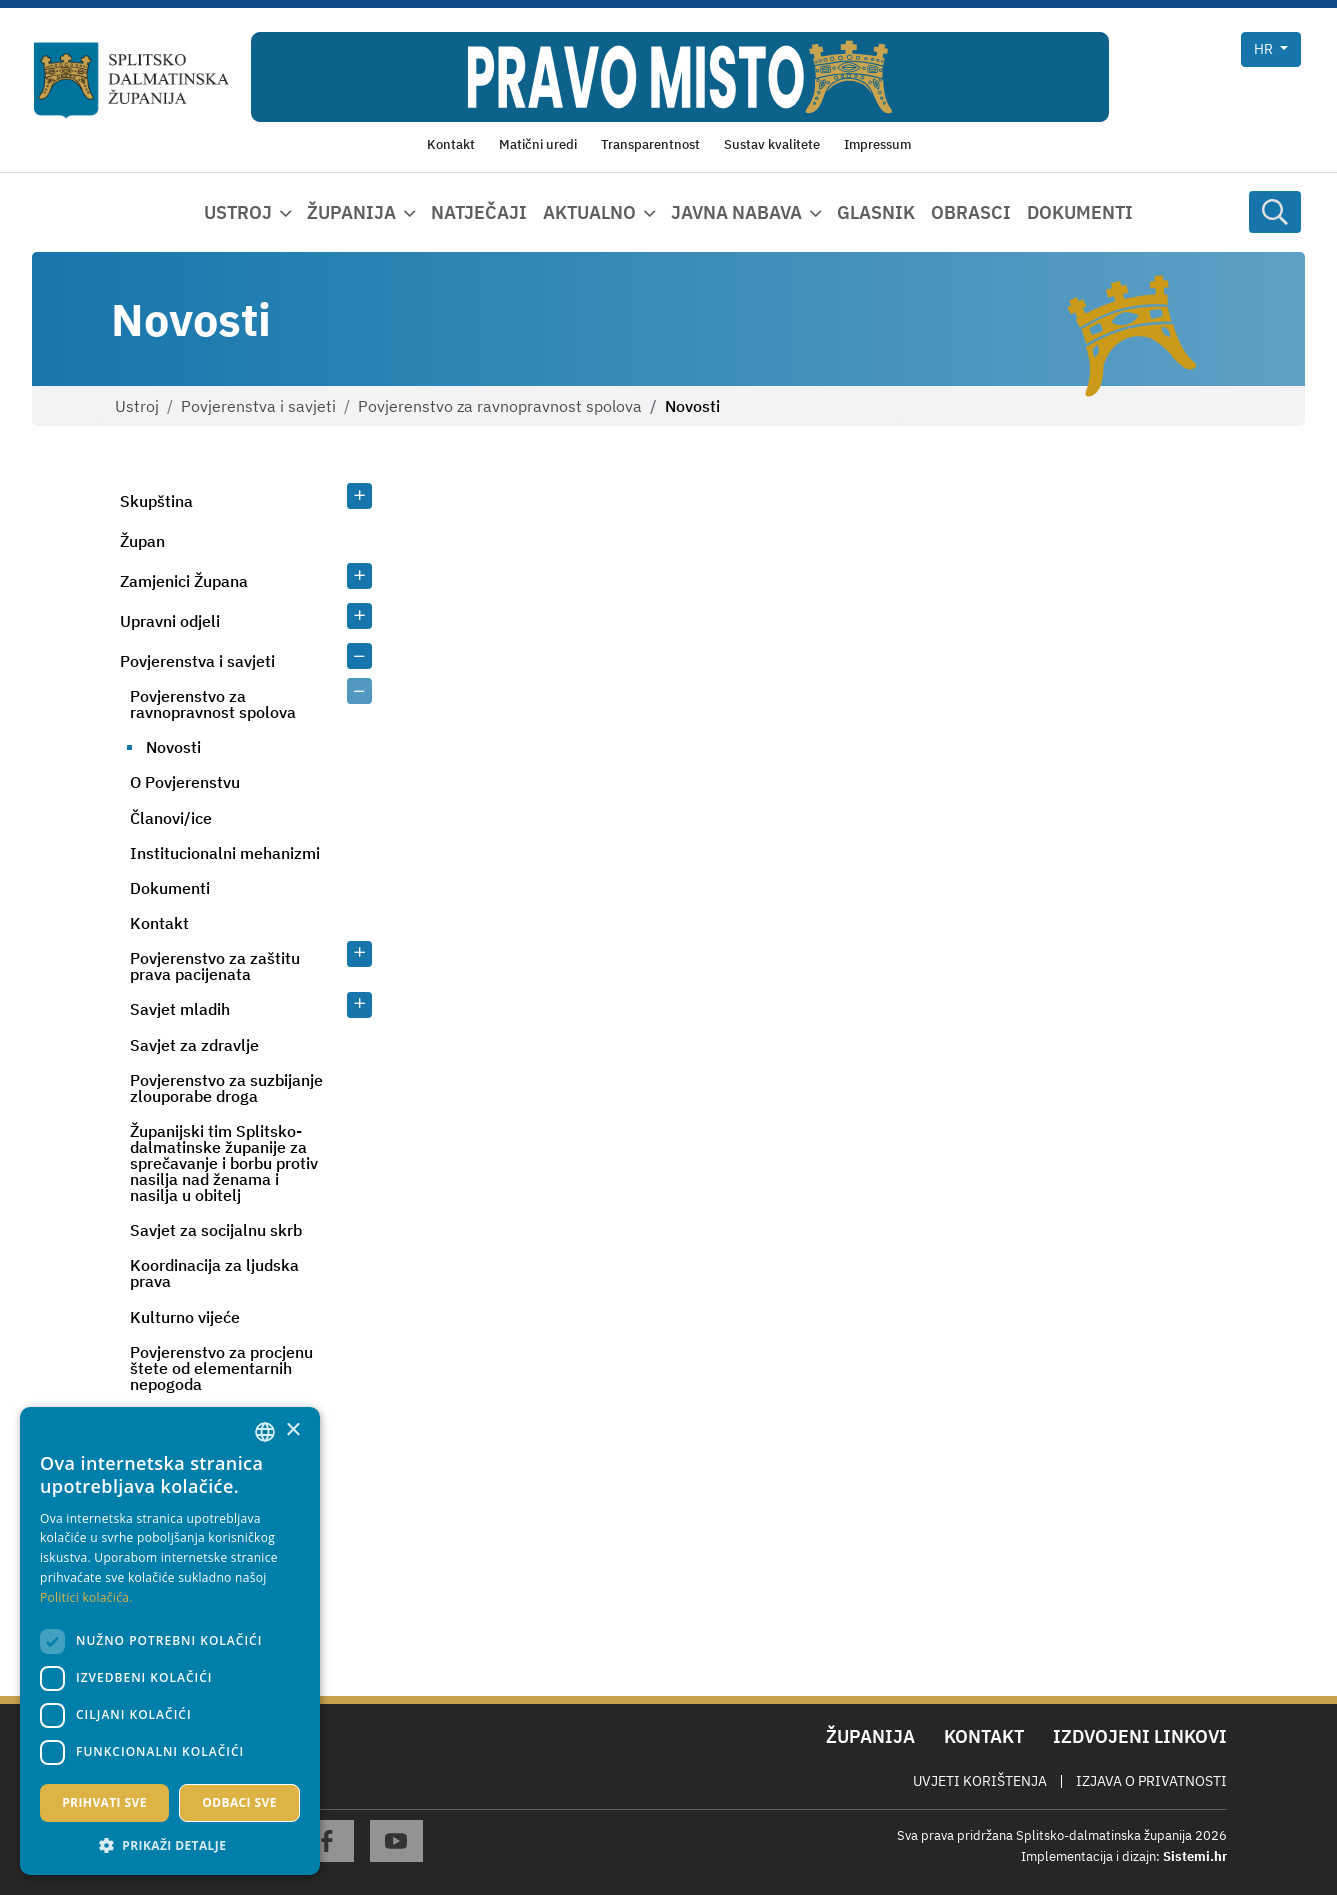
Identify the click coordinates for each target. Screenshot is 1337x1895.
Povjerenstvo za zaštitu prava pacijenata (215, 966)
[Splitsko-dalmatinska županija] (132, 80)
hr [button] (1265, 49)
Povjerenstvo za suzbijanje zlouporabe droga (226, 1088)
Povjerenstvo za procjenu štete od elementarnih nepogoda (221, 1368)
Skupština (156, 501)
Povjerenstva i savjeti (258, 406)
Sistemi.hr (1195, 1856)
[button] (170, 1845)
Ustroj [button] (238, 212)
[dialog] (170, 1641)
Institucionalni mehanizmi (225, 853)
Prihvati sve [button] (104, 1802)
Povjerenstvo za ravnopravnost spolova (500, 406)
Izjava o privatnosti (1151, 1781)
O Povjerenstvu (185, 782)
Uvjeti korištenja (980, 1781)
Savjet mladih (180, 1009)
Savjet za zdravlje (194, 1045)
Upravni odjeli (170, 621)
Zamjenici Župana (184, 581)
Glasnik (876, 212)
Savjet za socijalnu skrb (216, 1230)
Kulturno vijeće (185, 1317)
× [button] (292, 1430)
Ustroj (137, 406)
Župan (142, 541)
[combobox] (265, 1432)
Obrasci (971, 212)
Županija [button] (351, 212)
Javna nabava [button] (736, 212)
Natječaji (479, 212)
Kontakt (159, 923)
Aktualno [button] (589, 212)
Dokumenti (1080, 212)
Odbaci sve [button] (239, 1802)
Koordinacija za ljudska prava (214, 1273)
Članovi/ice (171, 818)
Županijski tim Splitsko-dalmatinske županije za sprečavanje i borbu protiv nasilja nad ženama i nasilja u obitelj (224, 1163)
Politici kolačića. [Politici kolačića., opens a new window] (86, 1597)
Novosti (173, 747)
